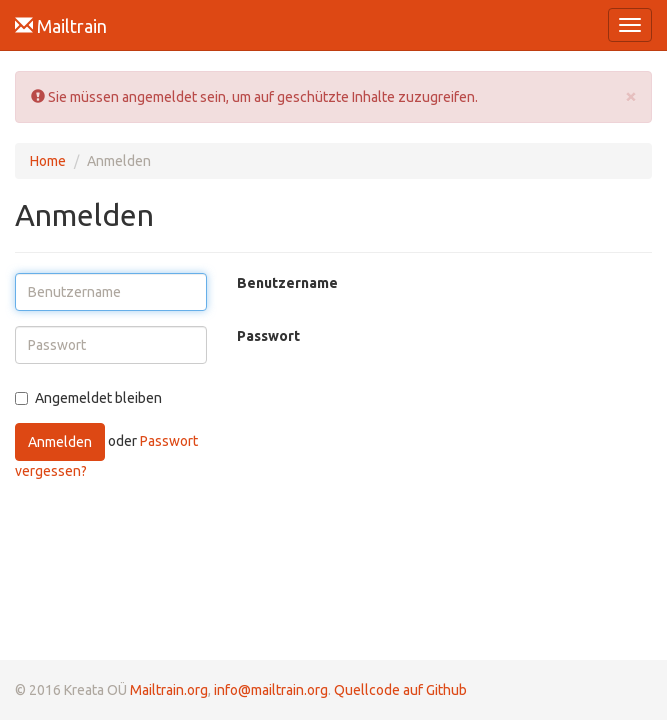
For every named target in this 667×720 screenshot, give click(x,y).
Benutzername (287, 283)
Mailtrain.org (169, 690)
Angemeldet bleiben (88, 398)
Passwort (268, 336)
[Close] (631, 95)
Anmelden (60, 442)
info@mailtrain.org (271, 690)
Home (48, 161)
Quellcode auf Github (400, 690)
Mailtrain (61, 26)
